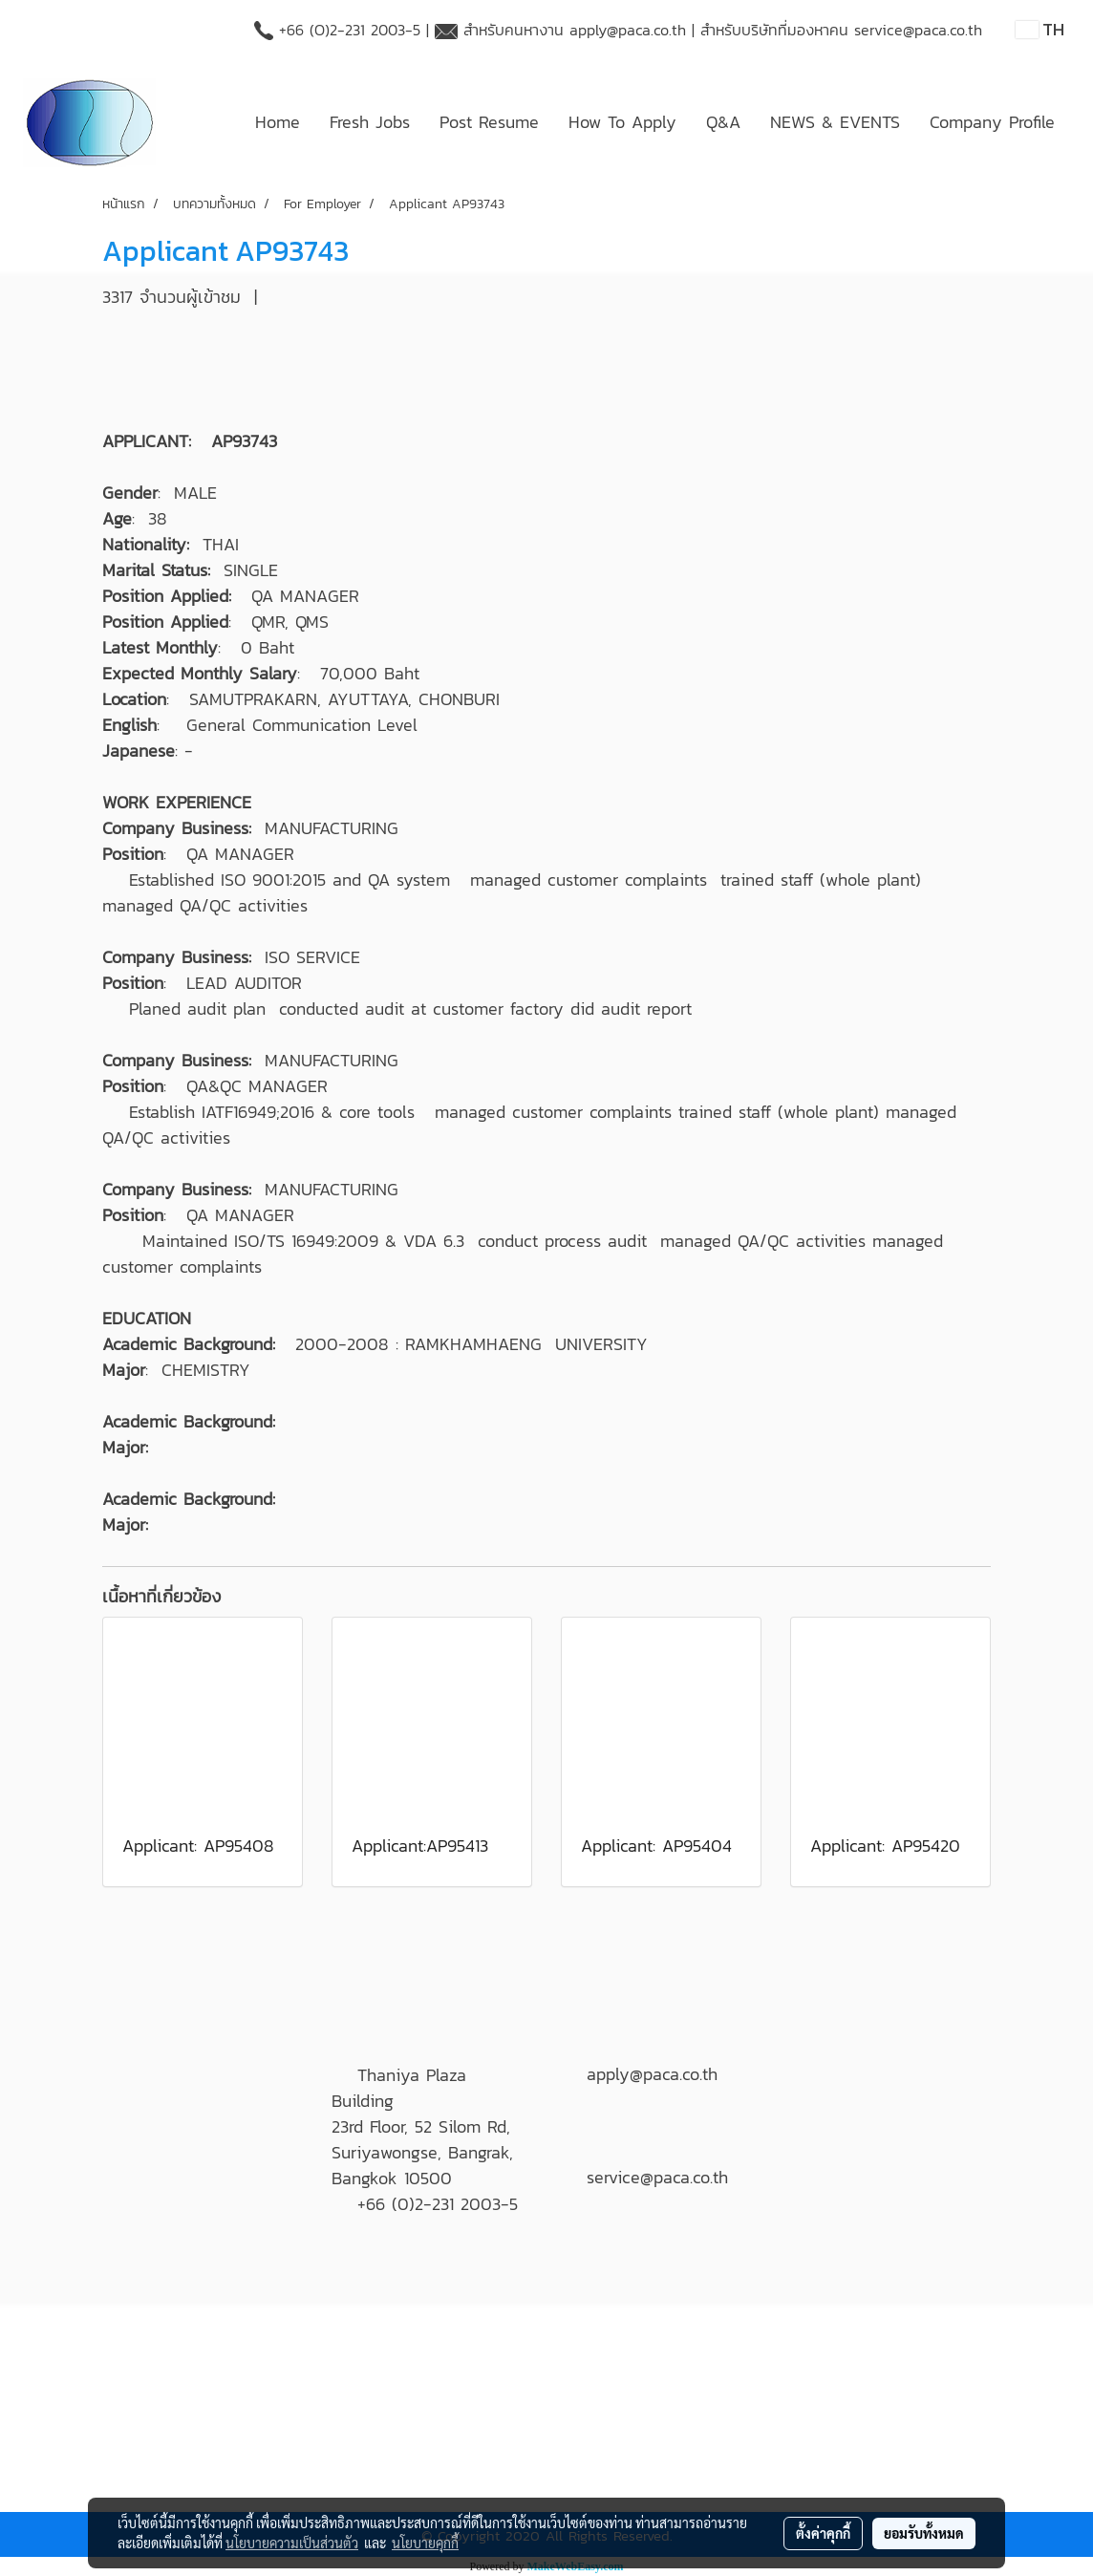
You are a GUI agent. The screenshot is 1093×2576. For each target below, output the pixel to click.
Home (277, 122)
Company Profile (992, 122)
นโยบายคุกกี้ (425, 2542)
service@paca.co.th (918, 29)
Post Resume (489, 122)
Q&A (723, 122)
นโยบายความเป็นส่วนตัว (291, 2542)
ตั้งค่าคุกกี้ (823, 2533)
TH (1040, 29)
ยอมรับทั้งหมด (924, 2533)
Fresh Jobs (370, 122)
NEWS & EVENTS (835, 122)
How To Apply (622, 122)
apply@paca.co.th (627, 29)
